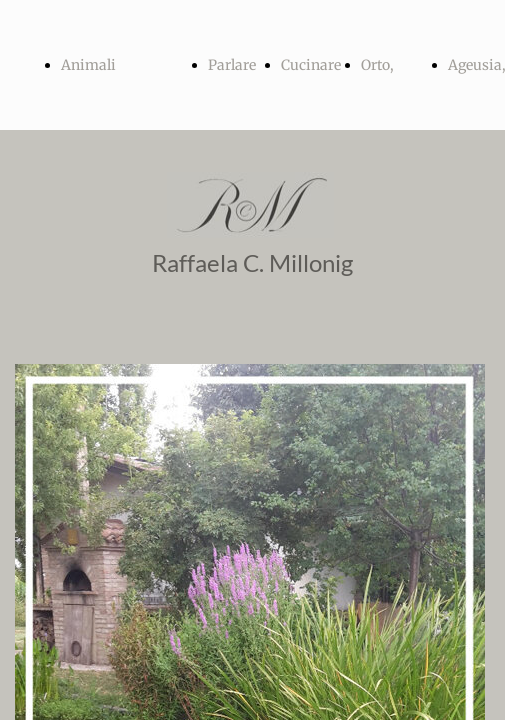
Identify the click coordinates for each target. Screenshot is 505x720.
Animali (88, 65)
